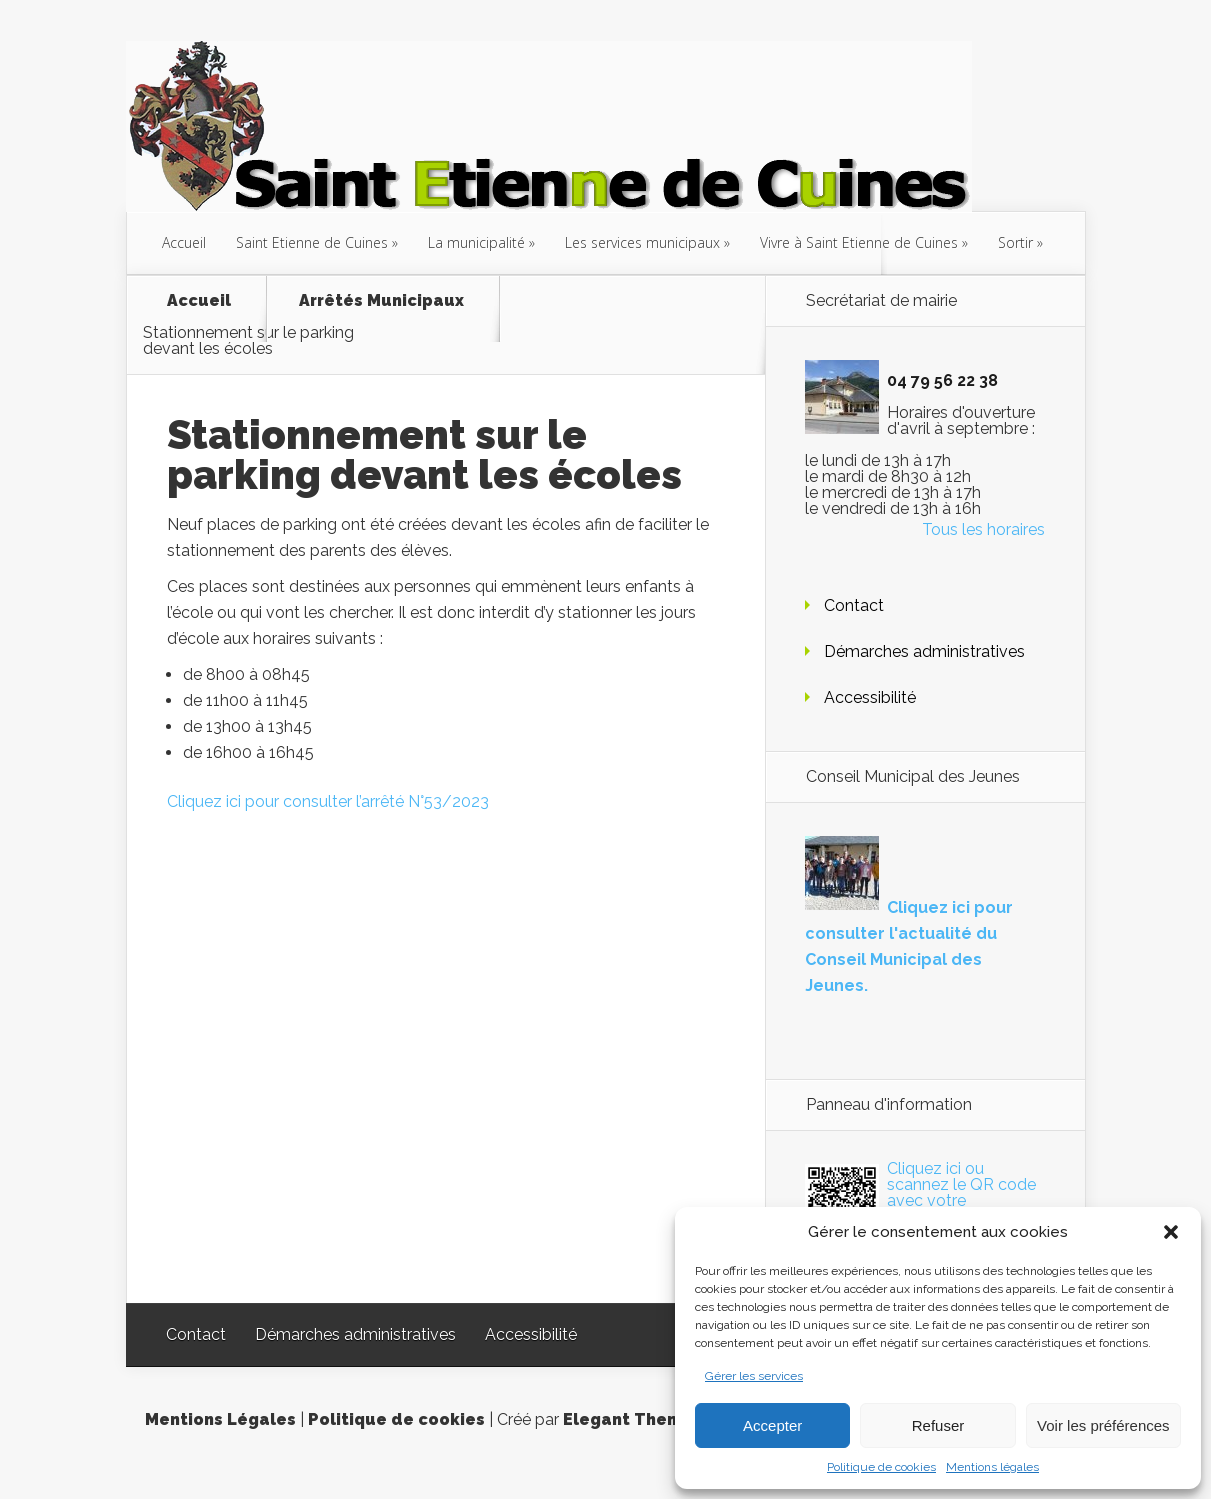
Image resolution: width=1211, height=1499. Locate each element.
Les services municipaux (642, 242)
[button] (1171, 1232)
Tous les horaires (983, 529)
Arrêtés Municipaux (381, 301)
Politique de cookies (881, 1467)
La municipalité (476, 242)
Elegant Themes (632, 1419)
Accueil (184, 242)
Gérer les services (754, 1376)
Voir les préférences (1103, 1425)
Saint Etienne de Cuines (312, 242)
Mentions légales (992, 1467)
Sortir (1015, 242)
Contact (854, 605)
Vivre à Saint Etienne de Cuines (859, 242)
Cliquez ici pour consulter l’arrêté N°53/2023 (328, 801)
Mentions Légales (220, 1419)
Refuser (938, 1425)
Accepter (772, 1425)
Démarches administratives (924, 651)
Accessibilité (870, 697)
